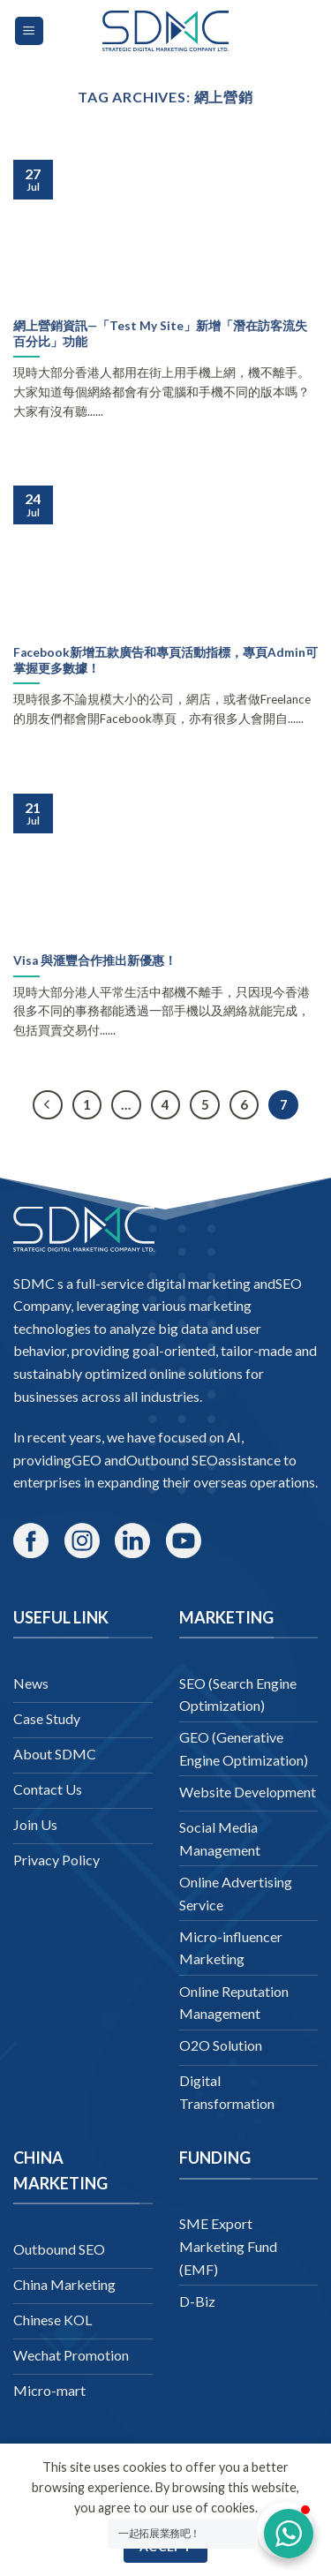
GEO (86, 1459)
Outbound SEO (172, 1459)
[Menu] (29, 31)
